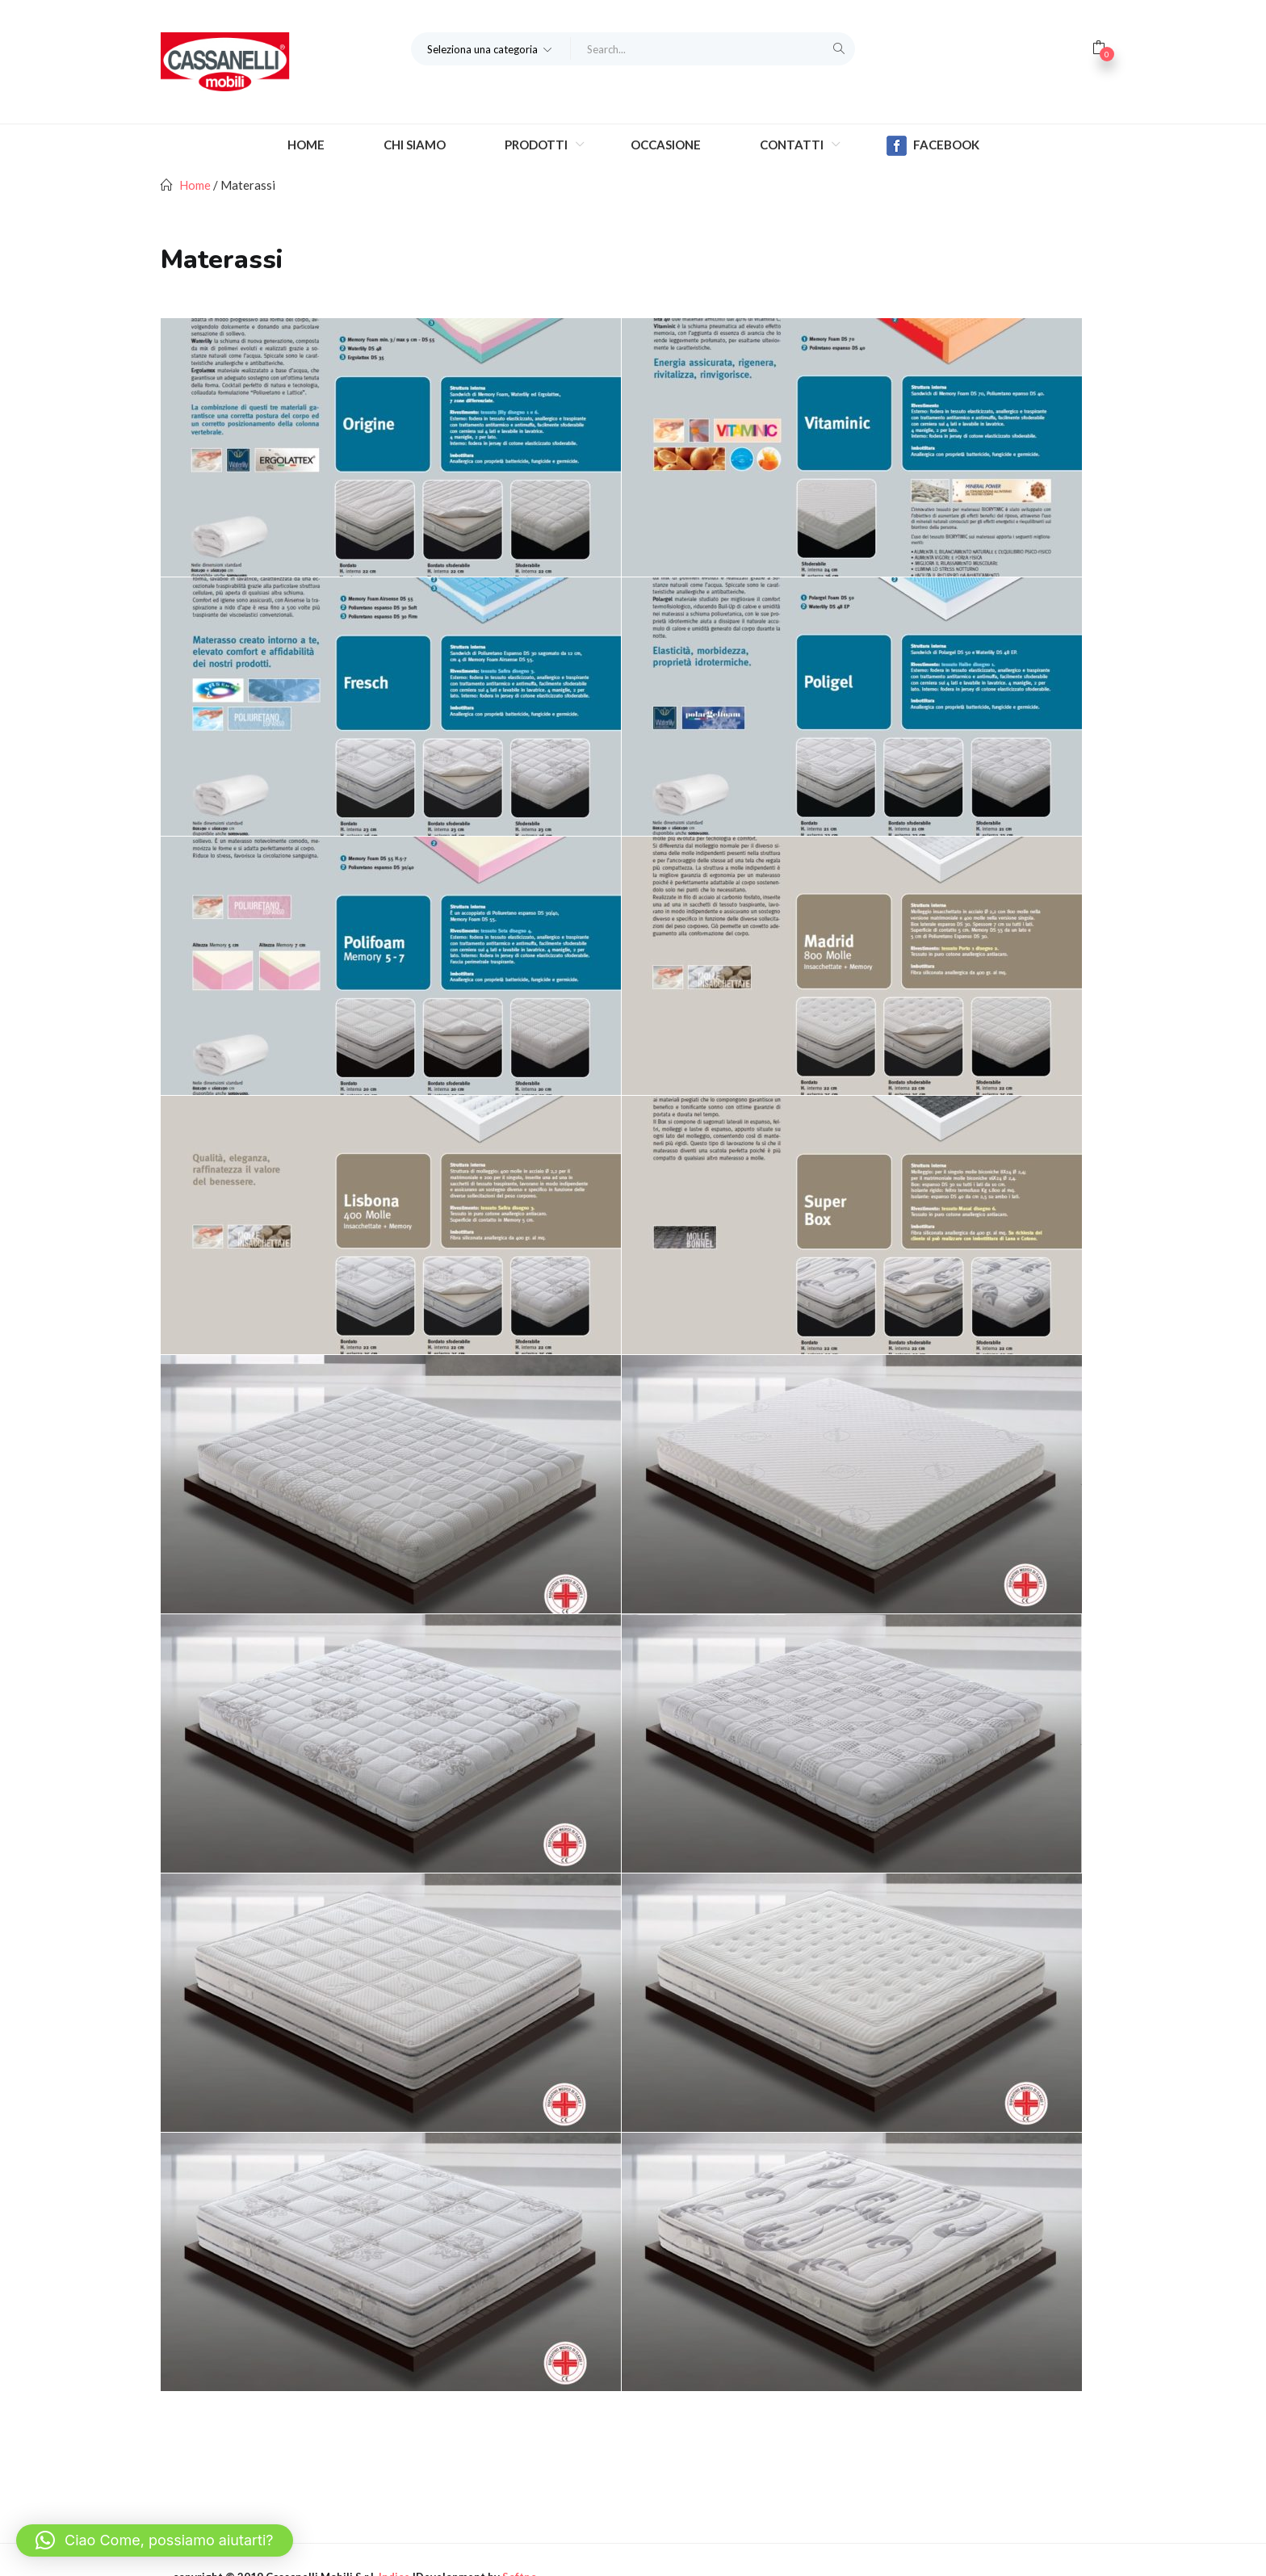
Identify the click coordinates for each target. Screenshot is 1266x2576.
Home (306, 144)
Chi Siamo (415, 144)
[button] (491, 48)
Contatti (793, 144)
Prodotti (537, 144)
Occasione (666, 144)
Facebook (933, 146)
